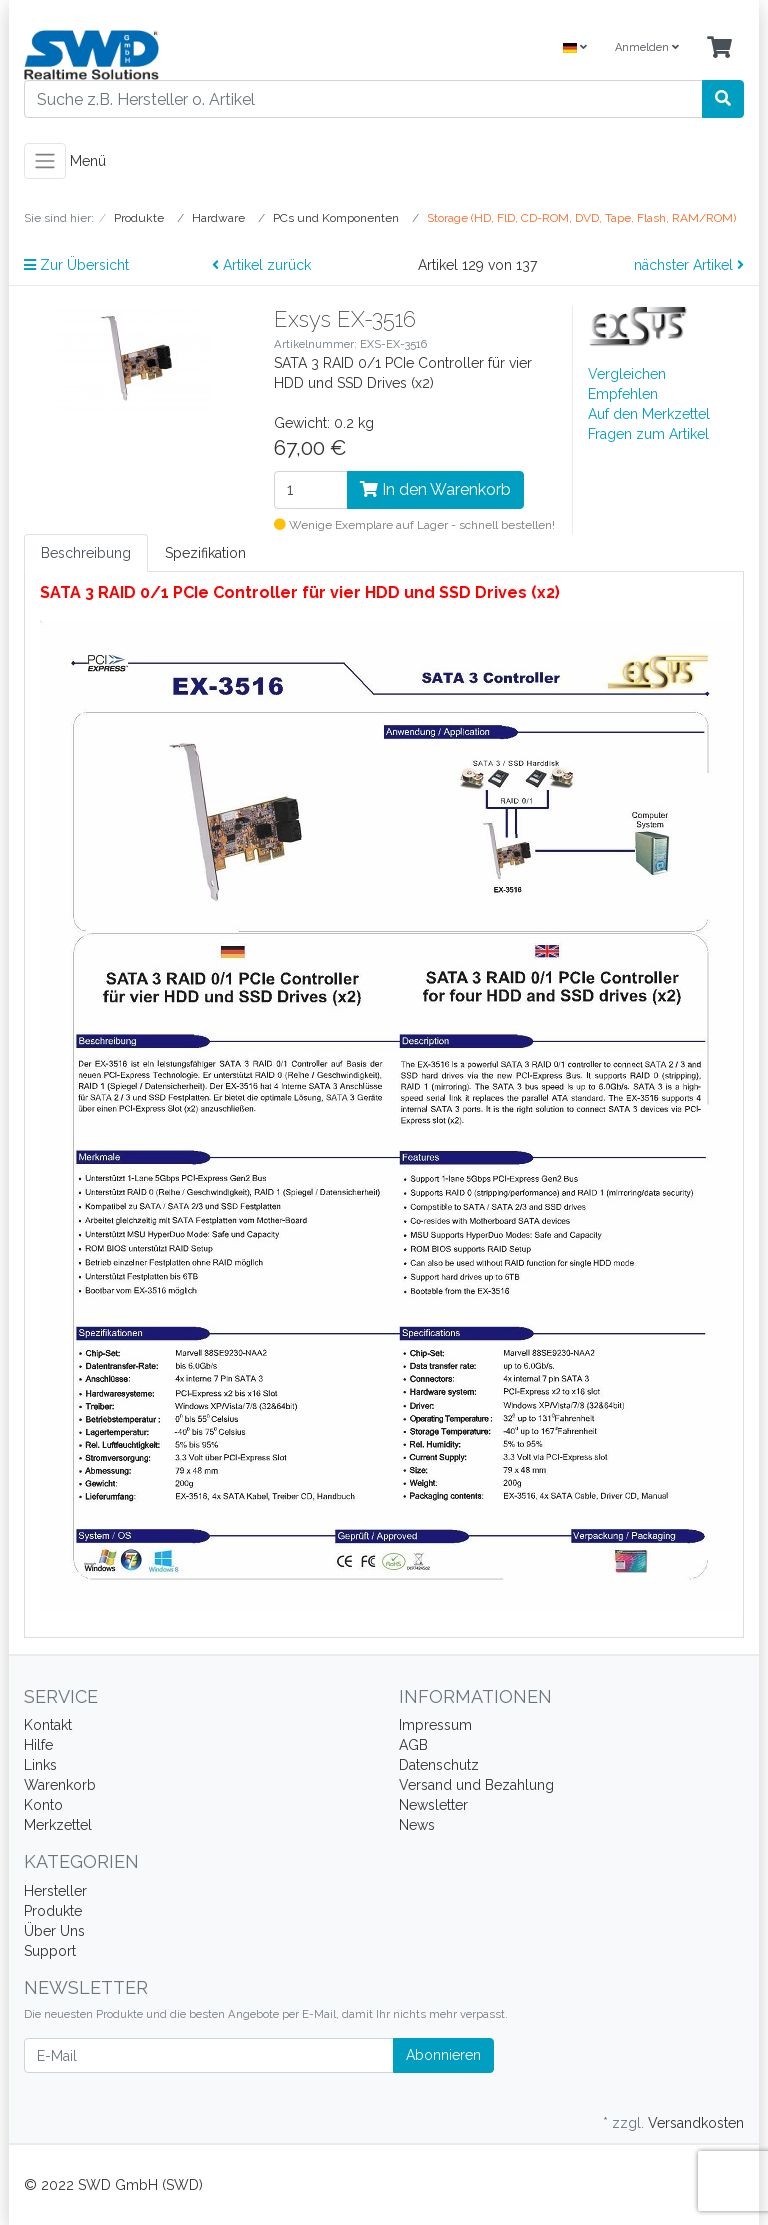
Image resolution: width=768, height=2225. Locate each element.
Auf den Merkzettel (649, 414)
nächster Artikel (689, 265)
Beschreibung (86, 553)
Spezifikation (205, 553)
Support (50, 1951)
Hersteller (55, 1891)
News (417, 1825)
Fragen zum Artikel (648, 434)
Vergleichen (627, 374)
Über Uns (54, 1931)
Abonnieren (443, 2055)
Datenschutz (439, 1765)
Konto (43, 1805)
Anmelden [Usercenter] (647, 47)
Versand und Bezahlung (476, 1785)
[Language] (575, 48)
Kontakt (48, 1725)
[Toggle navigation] (45, 161)
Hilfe (38, 1745)
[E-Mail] (209, 2055)
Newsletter (433, 1805)
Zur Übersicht (76, 265)
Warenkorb (60, 1785)
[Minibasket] (719, 48)
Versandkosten (696, 2123)
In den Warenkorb (435, 489)
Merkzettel (58, 1825)
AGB (413, 1745)
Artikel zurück (261, 265)
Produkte (53, 1911)
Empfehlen (623, 394)
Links (40, 1765)
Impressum (435, 1725)
